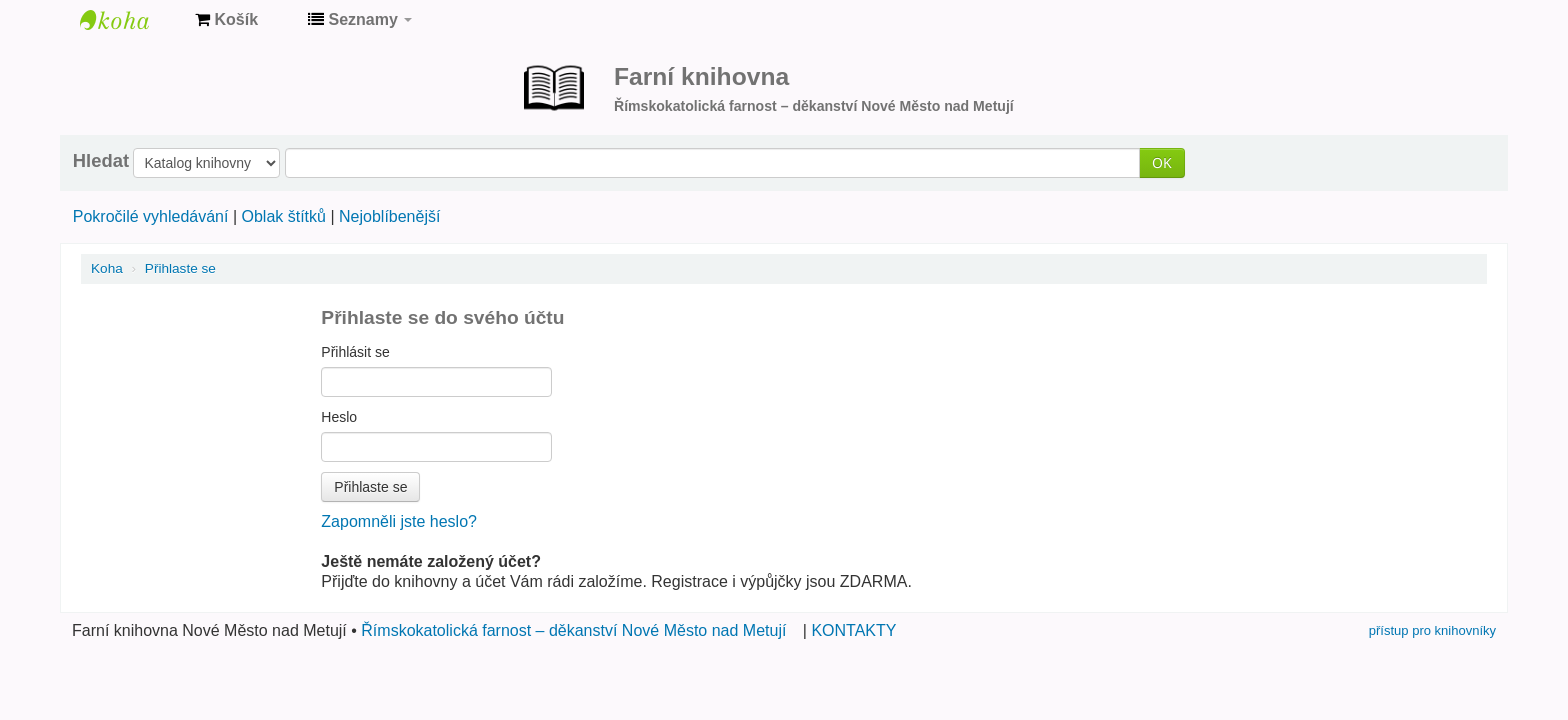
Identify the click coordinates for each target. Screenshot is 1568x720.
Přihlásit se (355, 352)
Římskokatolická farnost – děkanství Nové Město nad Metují (573, 630)
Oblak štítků (283, 216)
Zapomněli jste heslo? (399, 521)
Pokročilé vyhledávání (151, 216)
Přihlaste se (180, 268)
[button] (226, 20)
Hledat (101, 161)
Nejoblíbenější (389, 216)
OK (1162, 162)
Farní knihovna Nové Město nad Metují (130, 20)
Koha (107, 268)
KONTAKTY (853, 630)
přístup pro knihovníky (1432, 630)
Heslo (339, 417)
